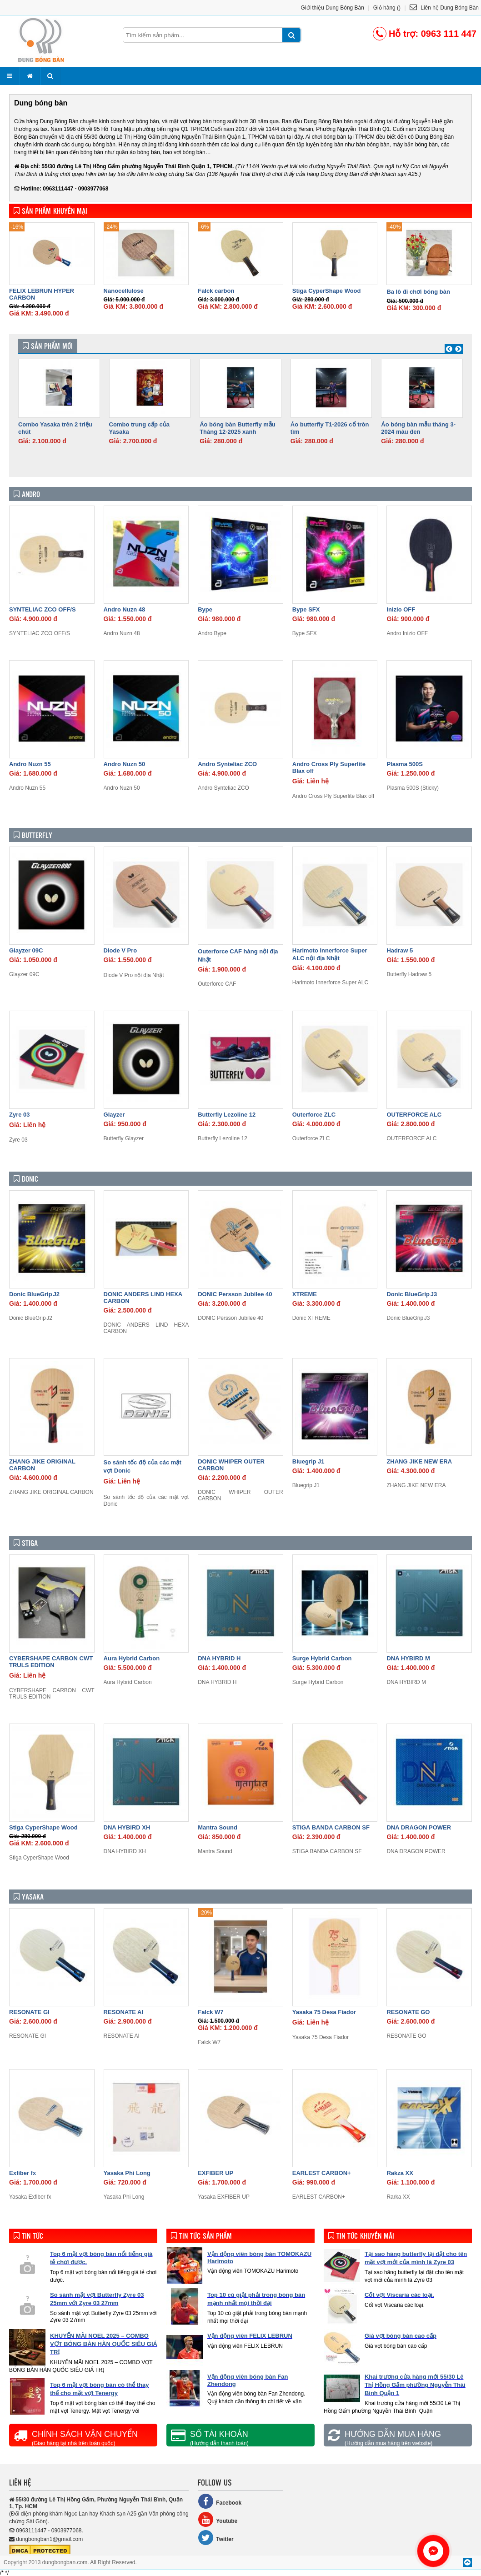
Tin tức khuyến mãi (361, 2235)
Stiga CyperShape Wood (326, 290)
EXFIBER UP (215, 2173)
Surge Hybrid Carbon (322, 1658)
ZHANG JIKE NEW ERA (419, 1461)
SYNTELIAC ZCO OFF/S (42, 609)
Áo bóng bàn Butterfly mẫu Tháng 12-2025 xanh (238, 428)
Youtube (217, 2519)
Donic (26, 1178)
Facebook (219, 2501)
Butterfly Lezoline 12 (227, 1114)
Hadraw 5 (399, 950)
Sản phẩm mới (48, 346)
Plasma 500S (404, 764)
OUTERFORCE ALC (413, 1114)
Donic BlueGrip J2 (34, 1294)
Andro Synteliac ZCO (227, 764)
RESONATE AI (123, 2012)
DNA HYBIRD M (408, 1658)
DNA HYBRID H (219, 1658)
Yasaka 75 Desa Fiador (324, 2012)
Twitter (215, 2538)
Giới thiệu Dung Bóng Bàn (332, 8)
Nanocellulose (124, 290)
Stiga (26, 1543)
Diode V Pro (120, 950)
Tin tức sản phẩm (201, 2235)
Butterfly (33, 835)
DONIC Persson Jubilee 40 (235, 1294)
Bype (205, 609)
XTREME (304, 1294)
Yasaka (29, 1896)
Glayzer (114, 1114)
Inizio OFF (400, 609)
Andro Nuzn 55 (30, 764)
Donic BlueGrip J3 (411, 1294)
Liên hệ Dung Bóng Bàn (444, 8)
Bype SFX (306, 609)
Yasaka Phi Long (127, 2173)
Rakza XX (399, 2173)
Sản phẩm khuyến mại (50, 210)
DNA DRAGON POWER (418, 1827)
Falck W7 (210, 2012)
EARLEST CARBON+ (321, 2173)
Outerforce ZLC (314, 1114)
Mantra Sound (217, 1827)
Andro (27, 494)
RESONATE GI (29, 2012)
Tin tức (28, 2235)
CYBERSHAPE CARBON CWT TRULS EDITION (51, 1662)
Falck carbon (216, 290)
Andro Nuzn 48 (124, 609)
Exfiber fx (22, 2173)
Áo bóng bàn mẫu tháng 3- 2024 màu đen (418, 428)
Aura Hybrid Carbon (132, 1658)
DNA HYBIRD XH (127, 1827)
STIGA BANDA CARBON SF (331, 1827)
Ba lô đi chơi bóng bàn (418, 291)
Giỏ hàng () (387, 8)
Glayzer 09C (26, 950)
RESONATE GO (408, 2012)
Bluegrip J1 (308, 1461)
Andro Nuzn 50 (124, 764)
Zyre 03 (19, 1114)
